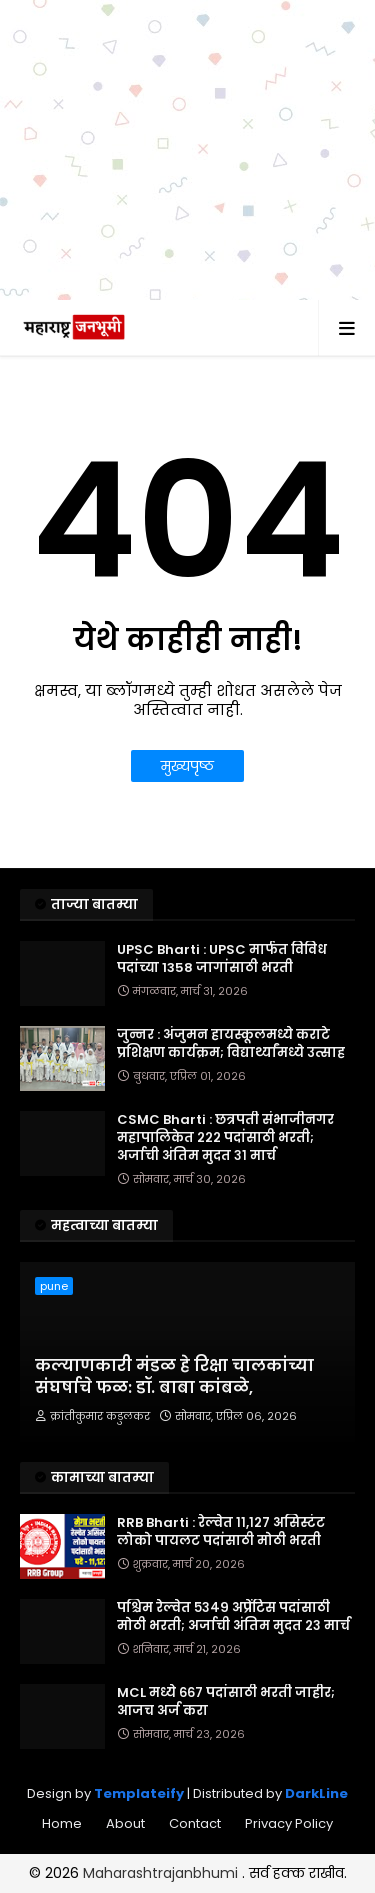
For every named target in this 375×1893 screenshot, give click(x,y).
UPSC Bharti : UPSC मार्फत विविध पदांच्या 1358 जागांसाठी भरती (222, 959)
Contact (195, 1823)
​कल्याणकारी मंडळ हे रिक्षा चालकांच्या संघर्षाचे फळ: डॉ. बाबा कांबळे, (174, 1377)
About (125, 1823)
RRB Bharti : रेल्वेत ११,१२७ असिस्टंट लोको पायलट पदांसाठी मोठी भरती (221, 1532)
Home (62, 1823)
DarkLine (316, 1793)
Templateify (139, 1793)
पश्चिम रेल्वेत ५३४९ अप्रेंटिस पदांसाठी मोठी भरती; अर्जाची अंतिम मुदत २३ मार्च (233, 1617)
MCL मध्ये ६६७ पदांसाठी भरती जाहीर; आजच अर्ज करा (226, 1702)
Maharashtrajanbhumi (162, 1873)
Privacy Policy (289, 1823)
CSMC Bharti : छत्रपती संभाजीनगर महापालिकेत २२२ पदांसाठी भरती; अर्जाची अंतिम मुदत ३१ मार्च (225, 1138)
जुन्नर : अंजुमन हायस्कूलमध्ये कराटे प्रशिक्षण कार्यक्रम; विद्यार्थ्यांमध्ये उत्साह (231, 1044)
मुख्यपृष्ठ (187, 766)
